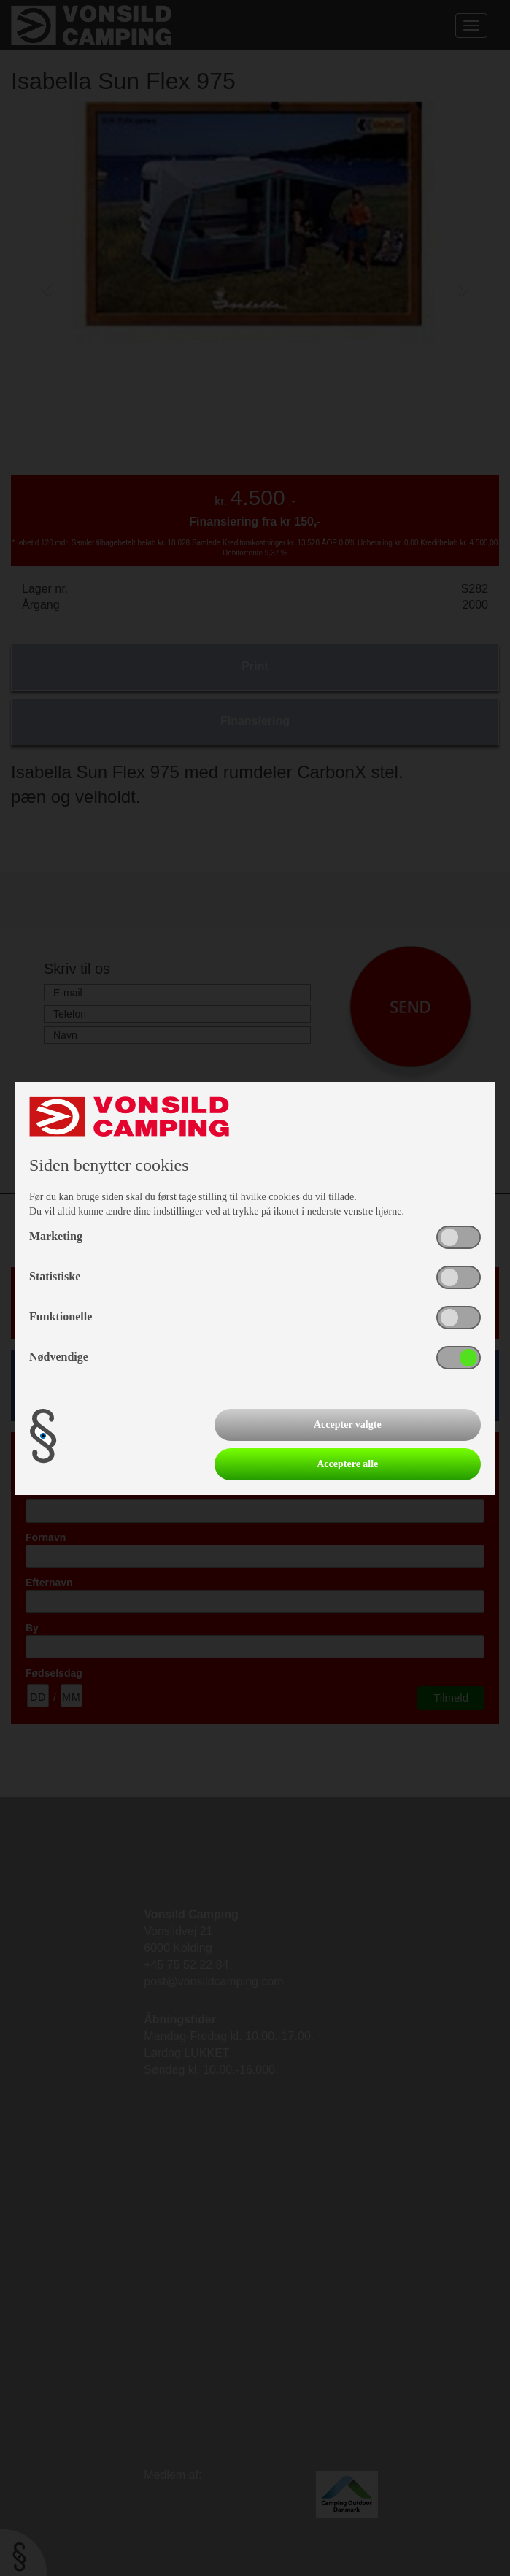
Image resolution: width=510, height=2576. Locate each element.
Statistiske (54, 1276)
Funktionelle (60, 1316)
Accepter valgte (348, 1424)
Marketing (55, 1236)
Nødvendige (58, 1356)
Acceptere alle (347, 1463)
